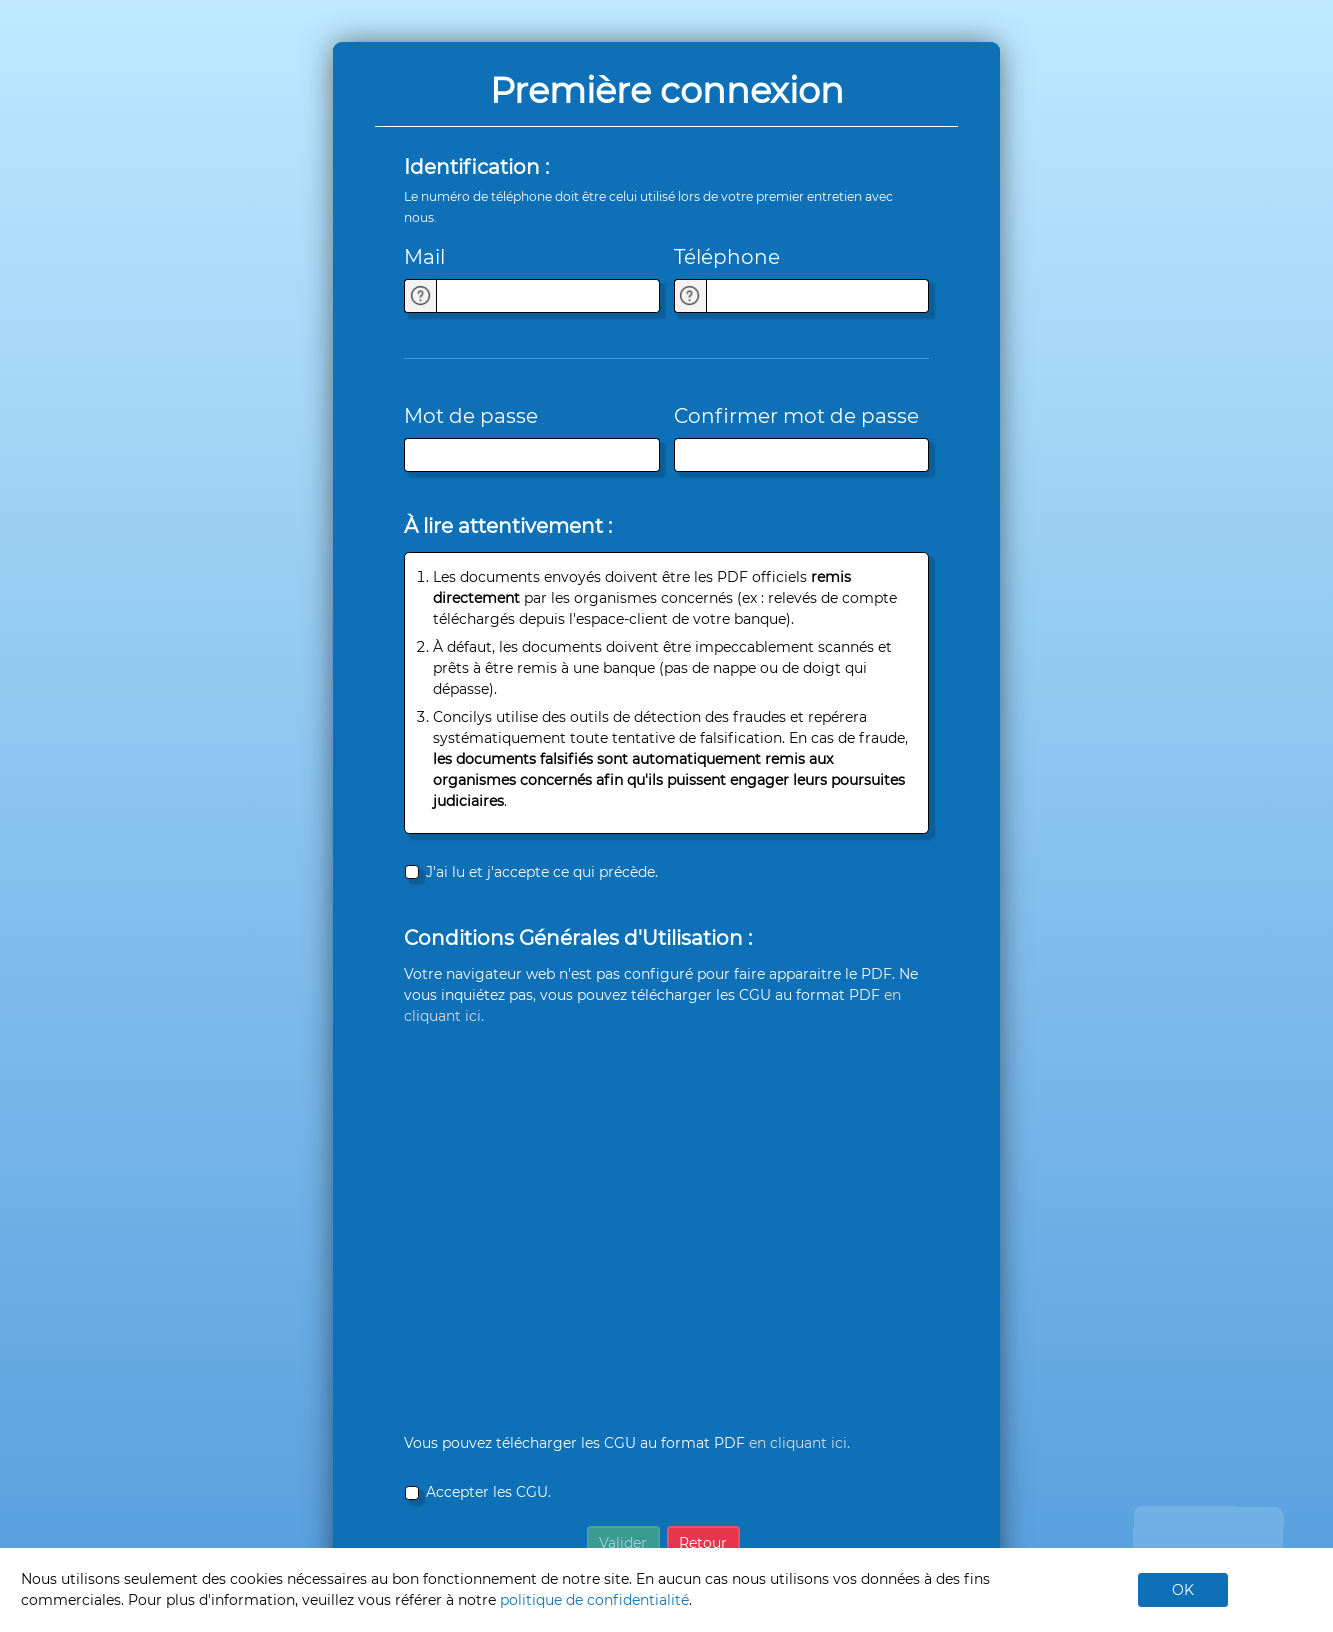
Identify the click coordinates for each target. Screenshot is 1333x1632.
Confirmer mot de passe (796, 416)
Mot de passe (471, 416)
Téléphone (727, 257)
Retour (703, 1543)
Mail (424, 257)
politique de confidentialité (594, 1600)
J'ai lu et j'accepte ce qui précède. (542, 872)
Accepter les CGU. (488, 1492)
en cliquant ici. (799, 1443)
